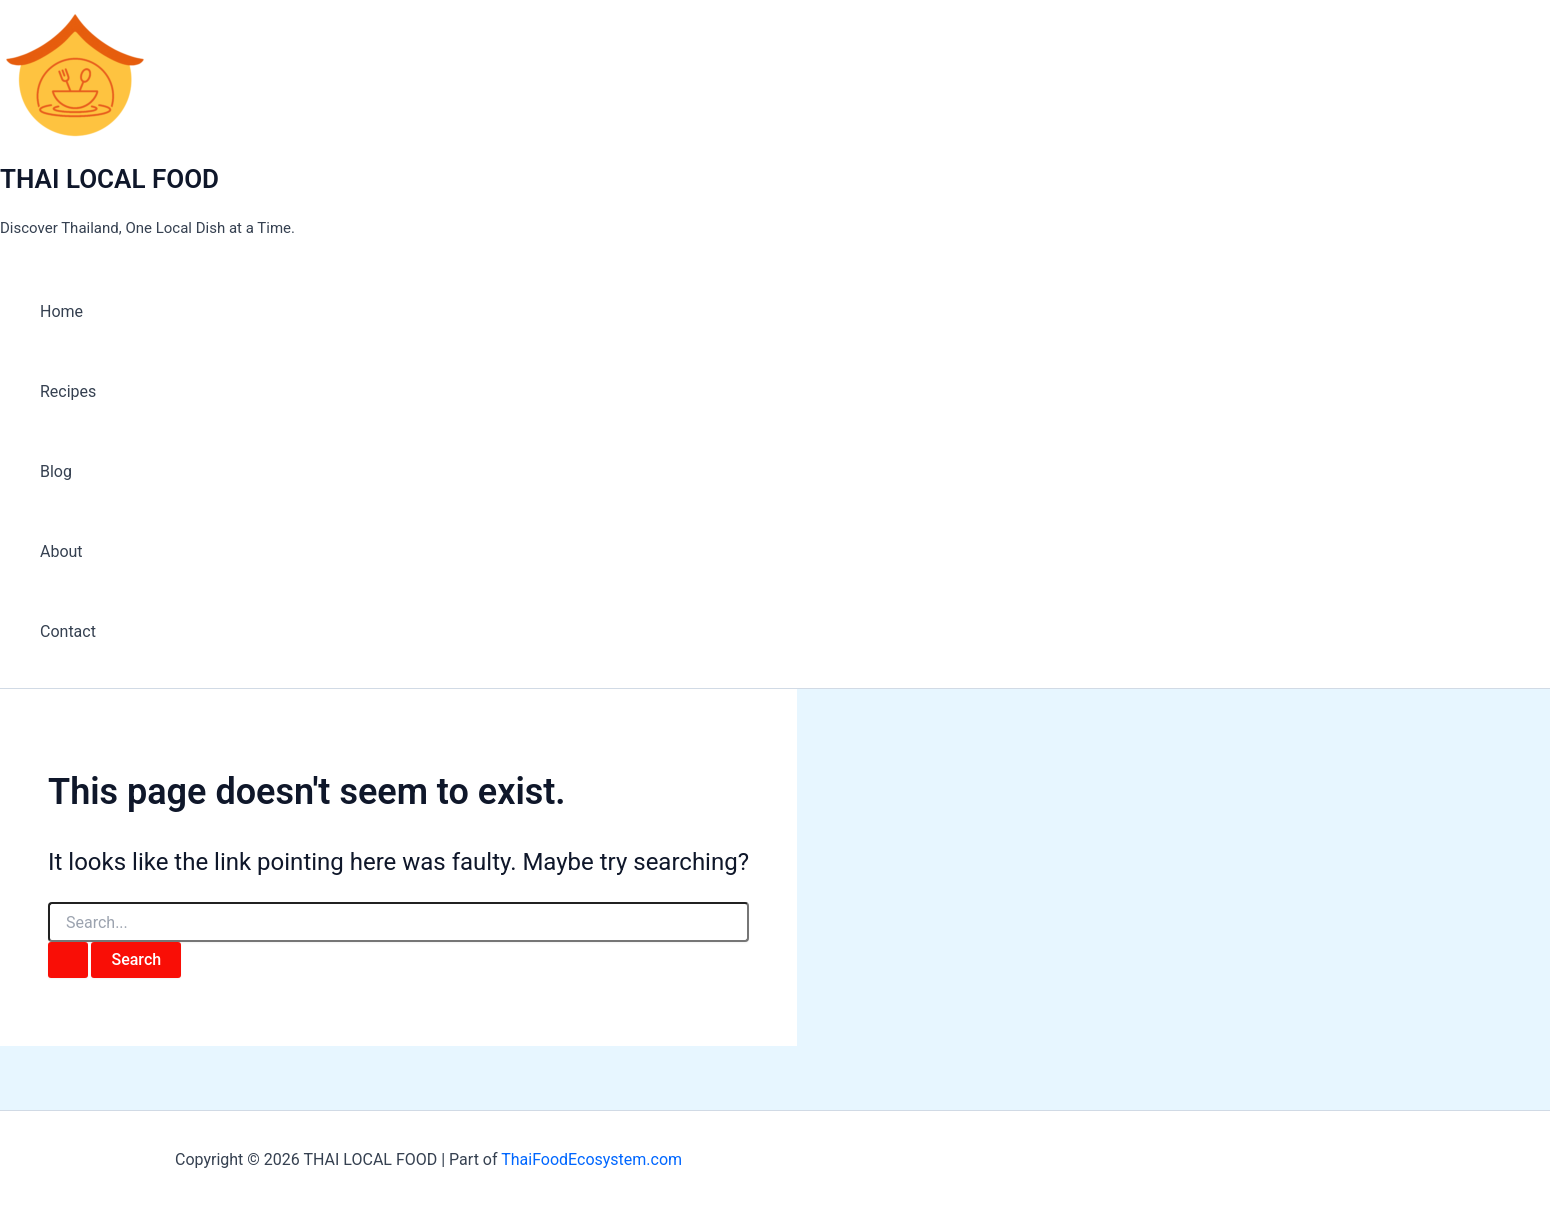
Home (61, 311)
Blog (56, 471)
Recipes (68, 391)
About (61, 551)
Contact (68, 631)
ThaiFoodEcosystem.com (591, 1159)
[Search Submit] (68, 960)
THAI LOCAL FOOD (109, 179)
